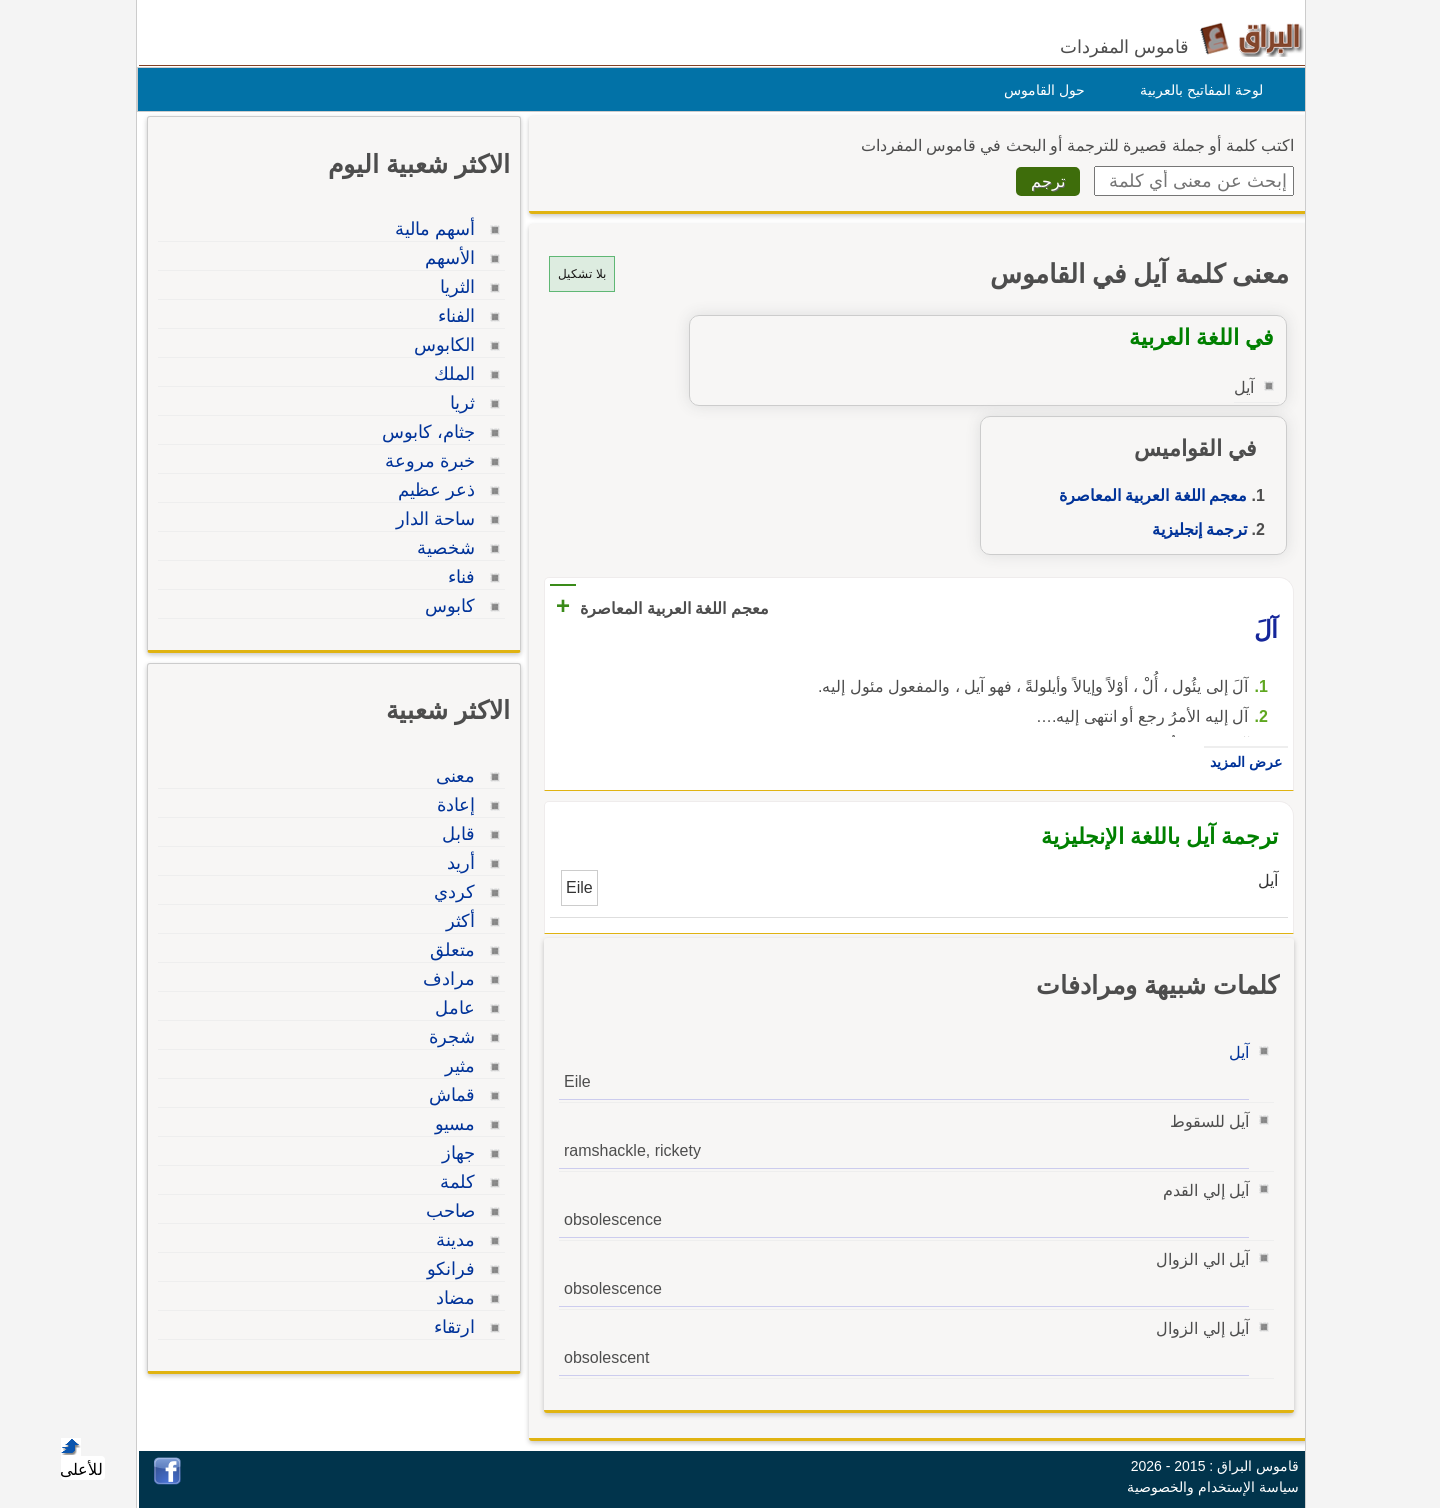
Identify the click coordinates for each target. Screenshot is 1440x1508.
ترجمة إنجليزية (1194, 529)
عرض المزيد (1241, 762)
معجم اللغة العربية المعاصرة (1148, 495)
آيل (1234, 1052)
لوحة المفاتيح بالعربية (1196, 90)
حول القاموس (1039, 90)
